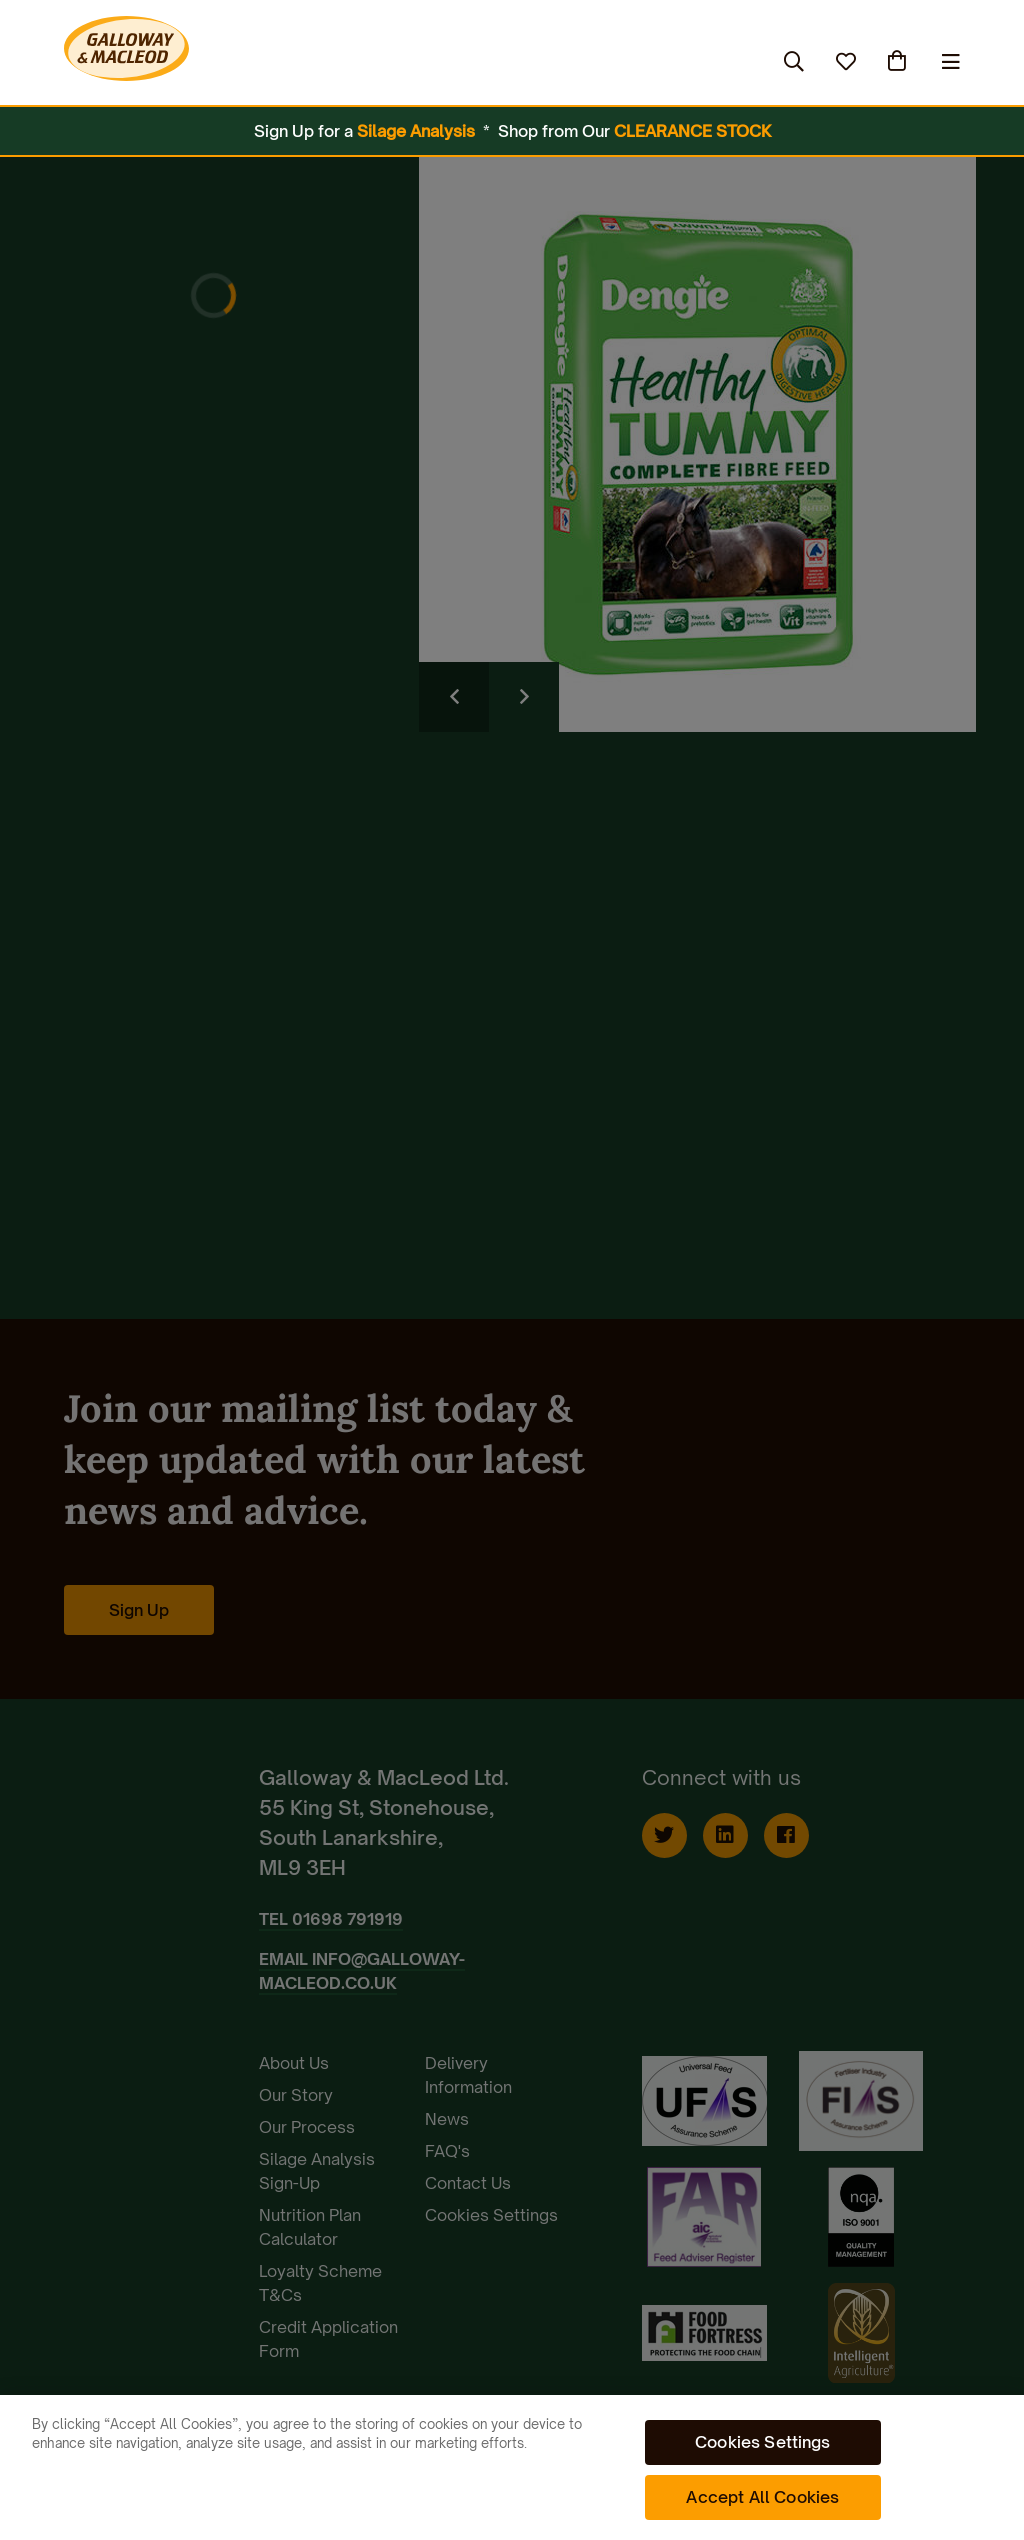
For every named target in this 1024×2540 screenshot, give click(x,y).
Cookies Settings (763, 2442)
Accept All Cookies (762, 2497)
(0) (899, 61)
